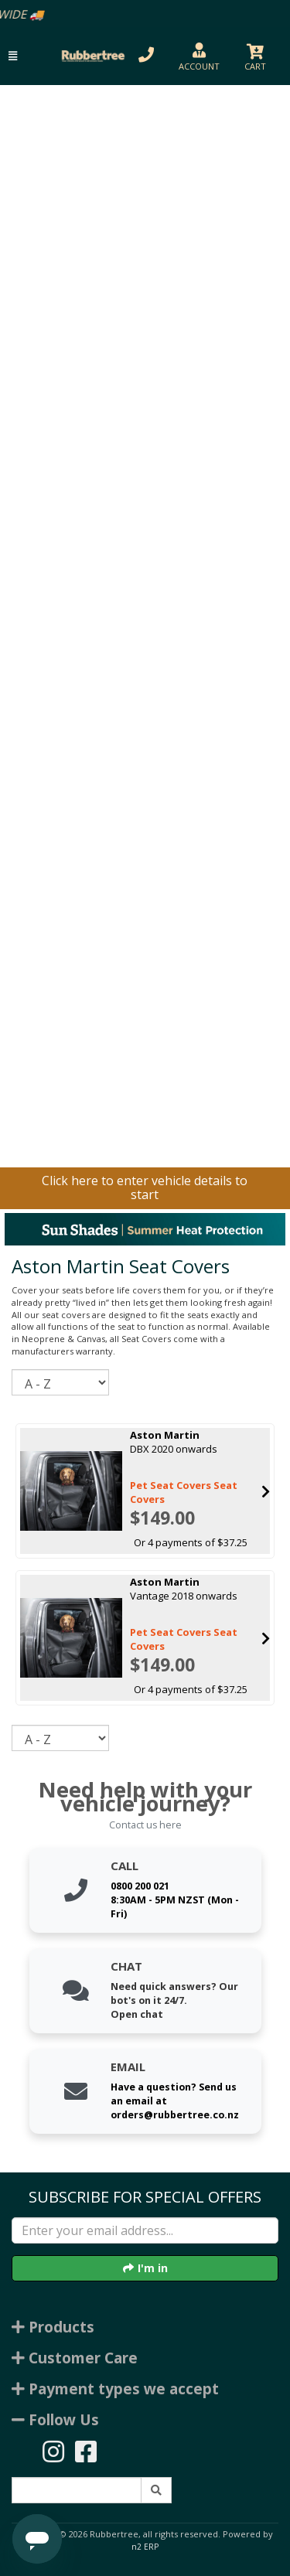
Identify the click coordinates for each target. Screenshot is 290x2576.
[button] (13, 56)
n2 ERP (145, 2546)
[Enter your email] (145, 2230)
